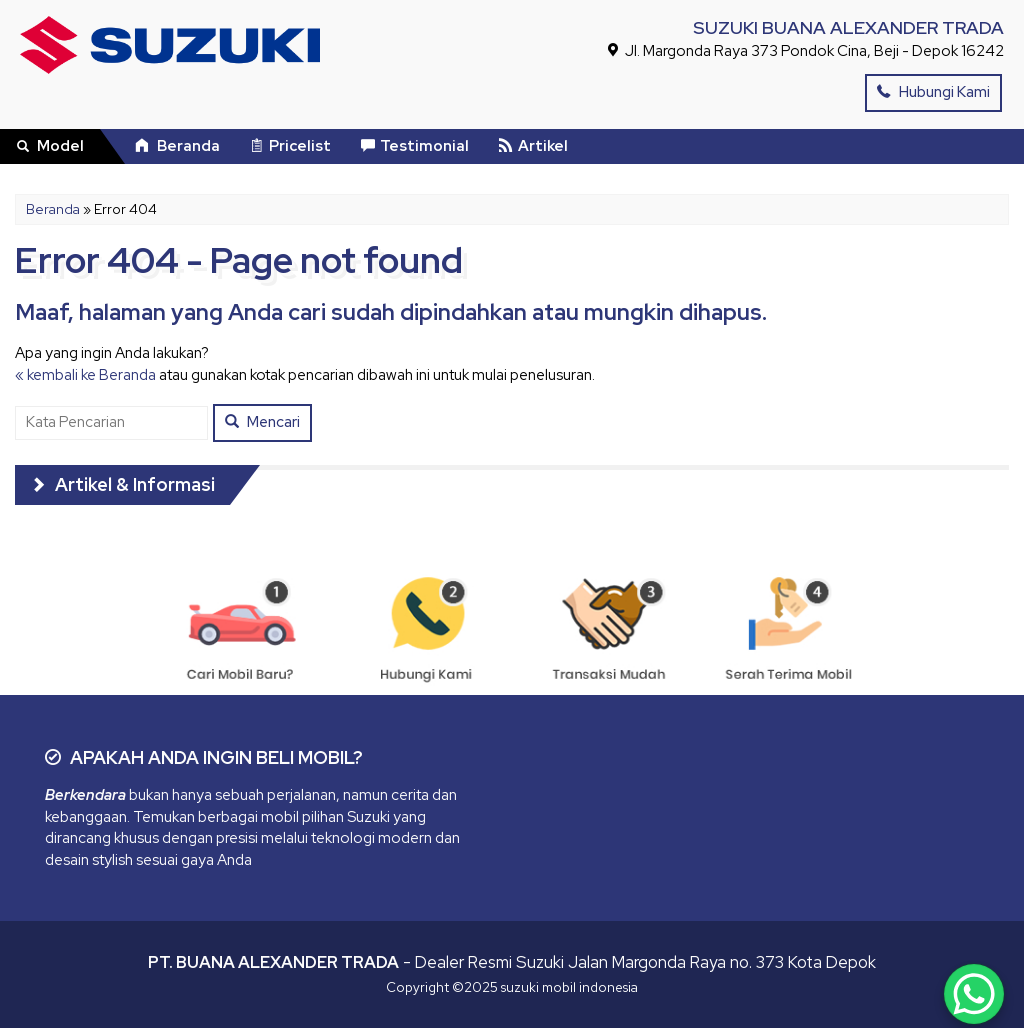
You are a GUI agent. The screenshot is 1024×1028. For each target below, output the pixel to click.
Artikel (533, 146)
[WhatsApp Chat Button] (974, 994)
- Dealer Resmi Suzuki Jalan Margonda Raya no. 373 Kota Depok (512, 962)
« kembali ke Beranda (85, 375)
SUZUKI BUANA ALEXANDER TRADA (848, 27)
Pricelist (290, 146)
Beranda (177, 146)
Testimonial (415, 146)
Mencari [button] (262, 422)
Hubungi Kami (933, 92)
